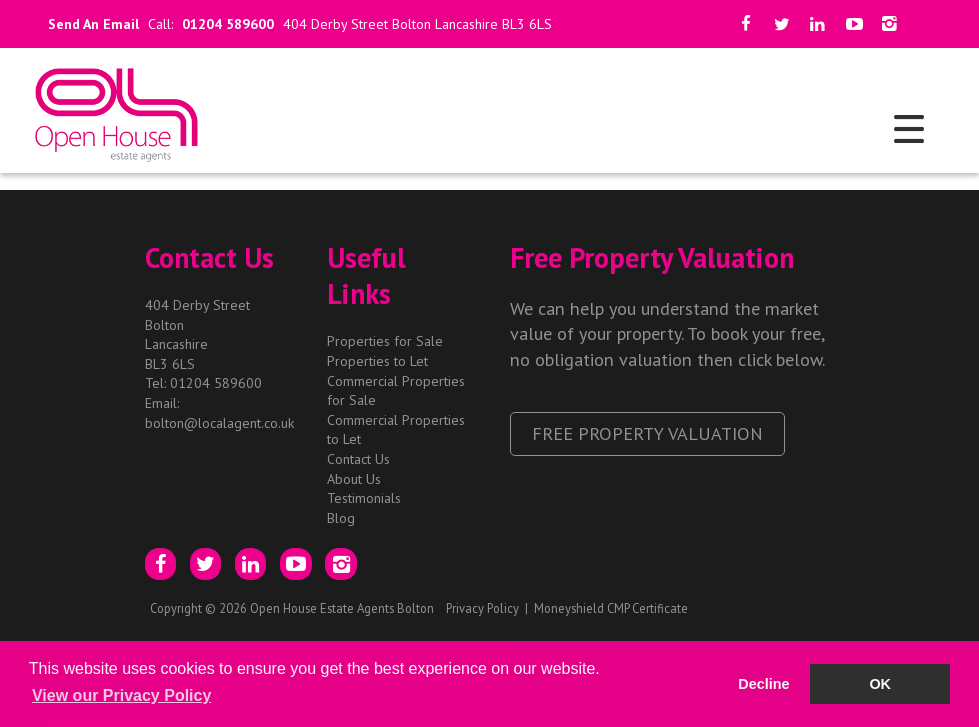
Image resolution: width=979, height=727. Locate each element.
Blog (341, 518)
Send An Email (89, 24)
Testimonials (364, 498)
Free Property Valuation (647, 433)
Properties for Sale (385, 341)
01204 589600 (228, 24)
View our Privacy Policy (121, 695)
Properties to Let (377, 361)
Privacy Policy (482, 608)
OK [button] (880, 684)
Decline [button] (763, 684)
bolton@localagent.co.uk (219, 423)
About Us (354, 479)
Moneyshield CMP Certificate (611, 608)
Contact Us (358, 459)
